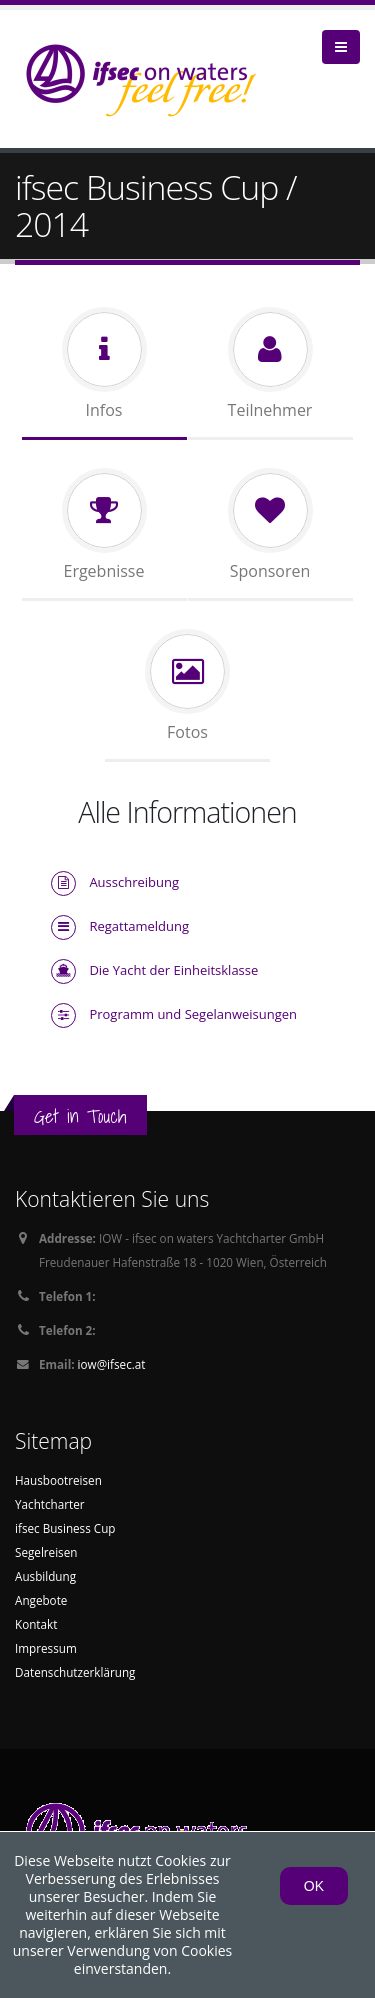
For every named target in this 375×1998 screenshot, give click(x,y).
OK (314, 1886)
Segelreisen (46, 1552)
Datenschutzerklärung (75, 1672)
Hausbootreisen (58, 1480)
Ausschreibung (134, 882)
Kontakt (36, 1624)
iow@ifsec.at (112, 1364)
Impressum (46, 1648)
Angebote (41, 1600)
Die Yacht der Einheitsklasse (173, 970)
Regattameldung (139, 926)
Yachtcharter (50, 1504)
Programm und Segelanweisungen (193, 1014)
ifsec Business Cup (65, 1528)
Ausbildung (45, 1576)
